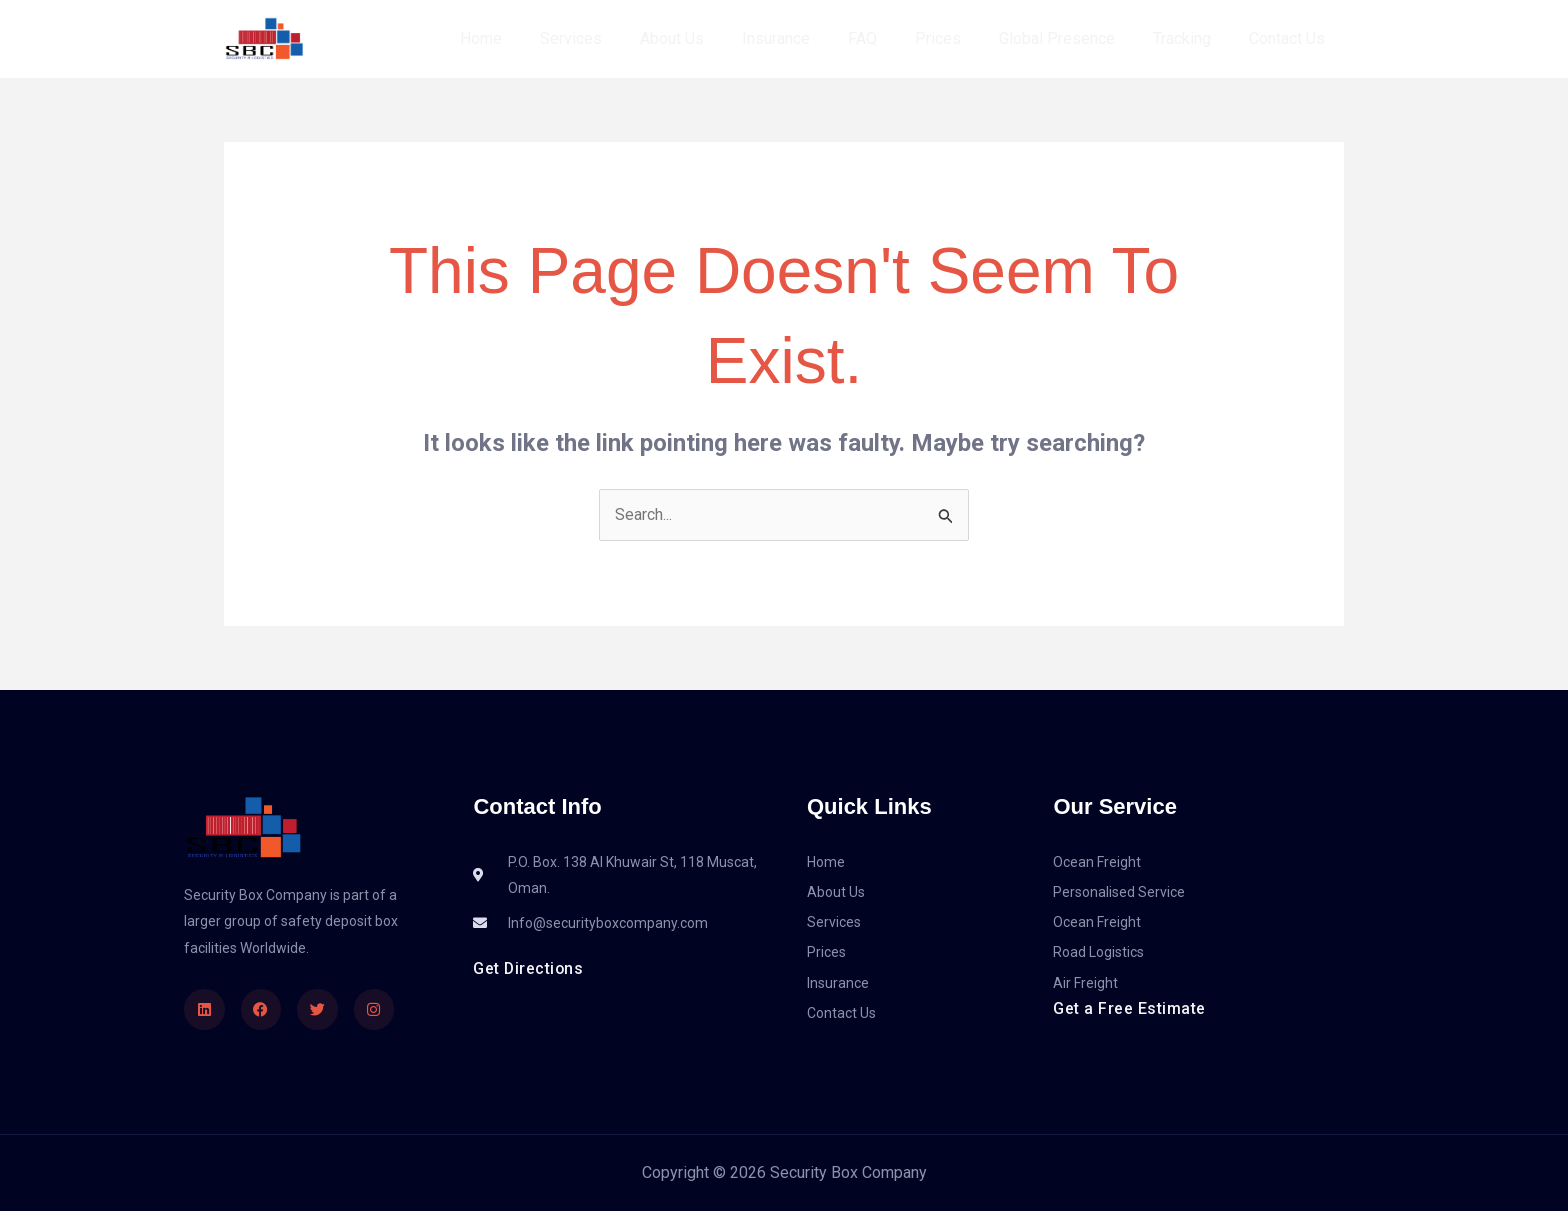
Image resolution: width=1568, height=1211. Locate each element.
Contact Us (1290, 38)
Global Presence (1072, 38)
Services (616, 38)
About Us (711, 38)
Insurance (809, 38)
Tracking (1191, 38)
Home (532, 38)
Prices (959, 38)
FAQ (889, 38)
